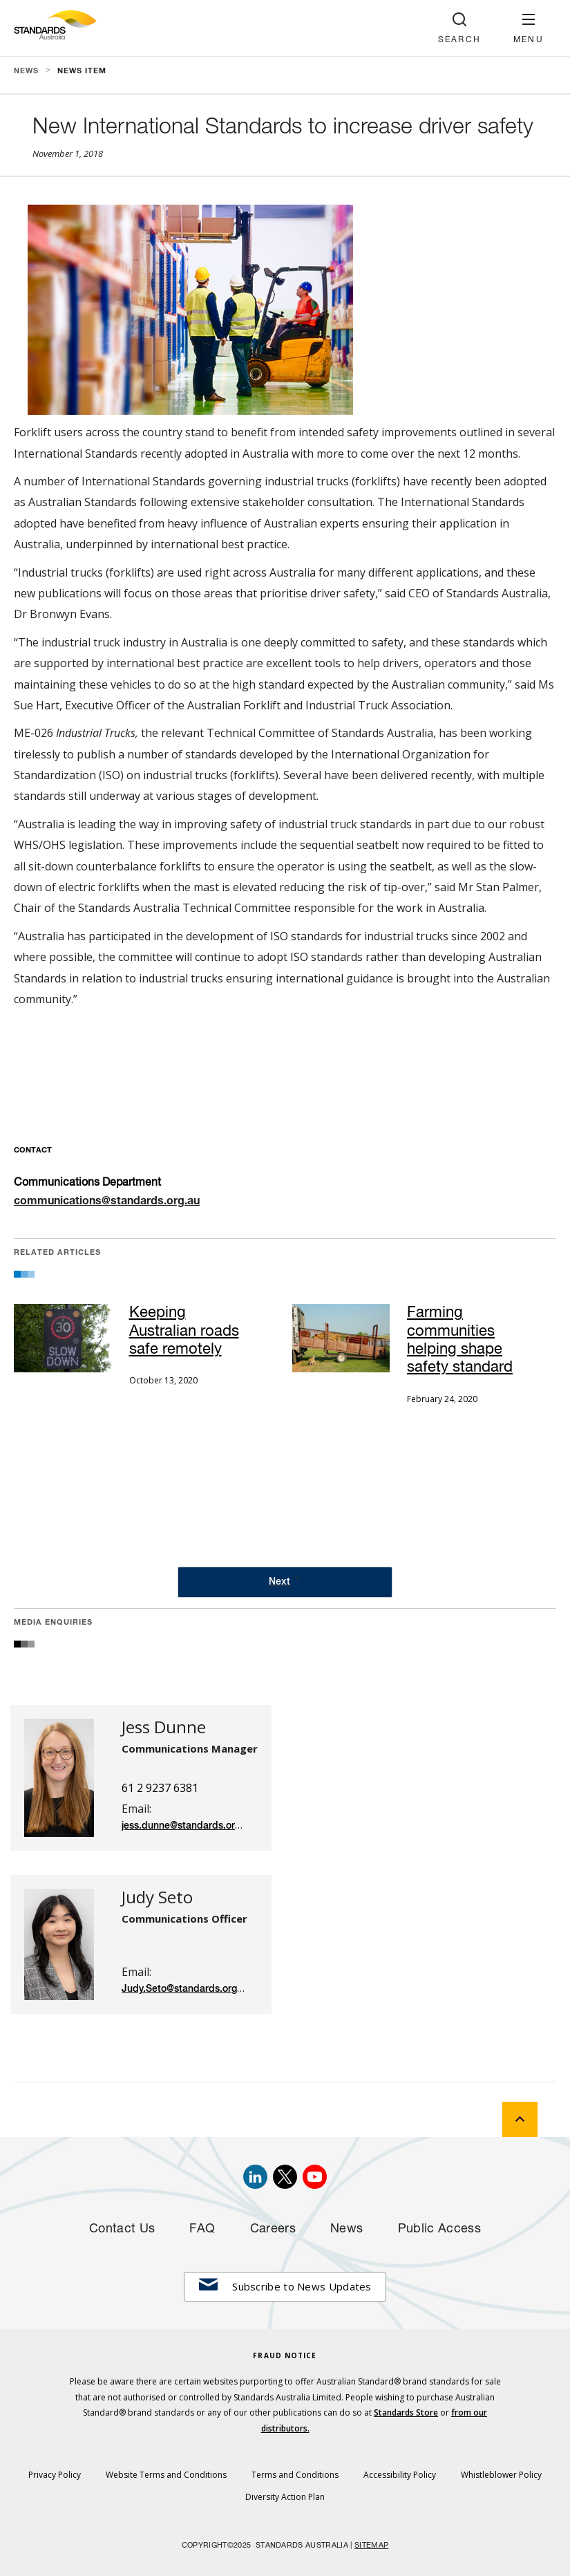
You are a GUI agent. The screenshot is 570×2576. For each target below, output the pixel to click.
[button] (528, 28)
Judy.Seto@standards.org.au (186, 1989)
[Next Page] (285, 1582)
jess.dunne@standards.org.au (188, 1826)
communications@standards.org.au (107, 1202)
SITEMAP (371, 2546)
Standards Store (406, 2412)
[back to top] (520, 2119)
